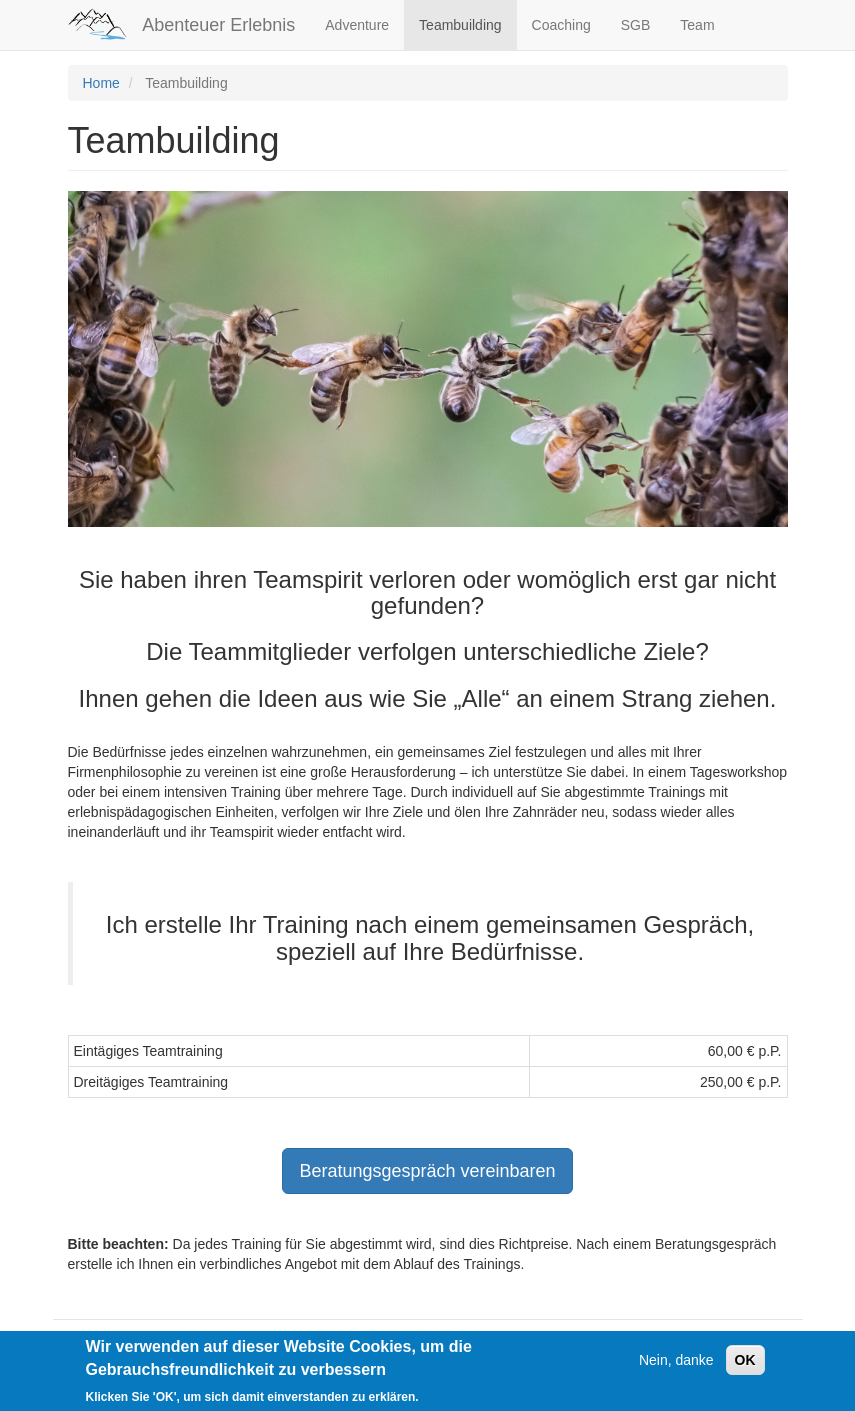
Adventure (357, 25)
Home (101, 83)
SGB (636, 25)
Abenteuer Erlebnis (218, 25)
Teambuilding (460, 25)
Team (697, 25)
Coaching (561, 25)
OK (745, 1368)
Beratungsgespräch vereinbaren (427, 1171)
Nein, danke (676, 1368)
